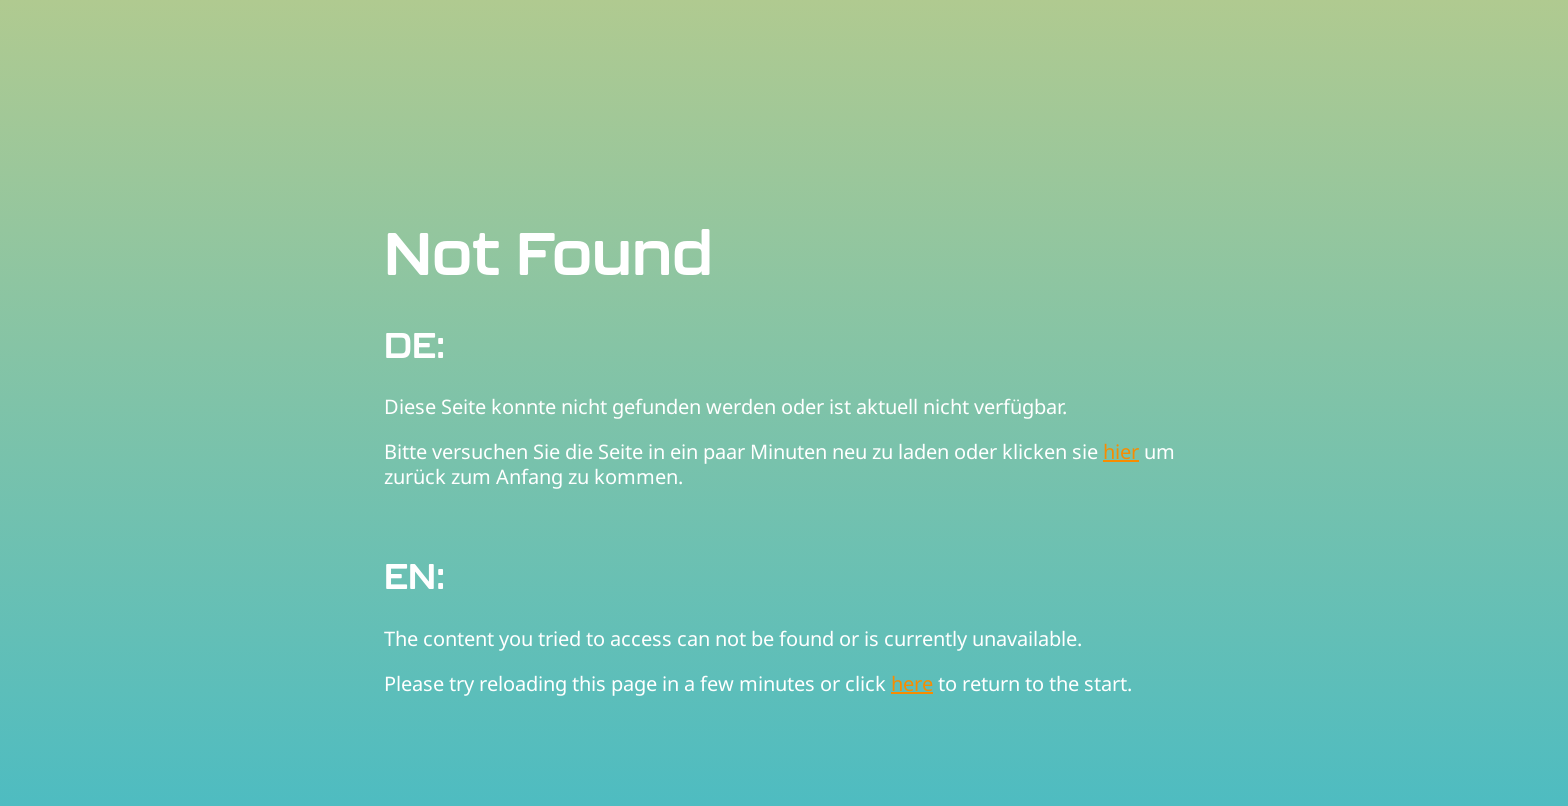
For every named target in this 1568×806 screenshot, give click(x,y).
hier (1121, 451)
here (912, 683)
